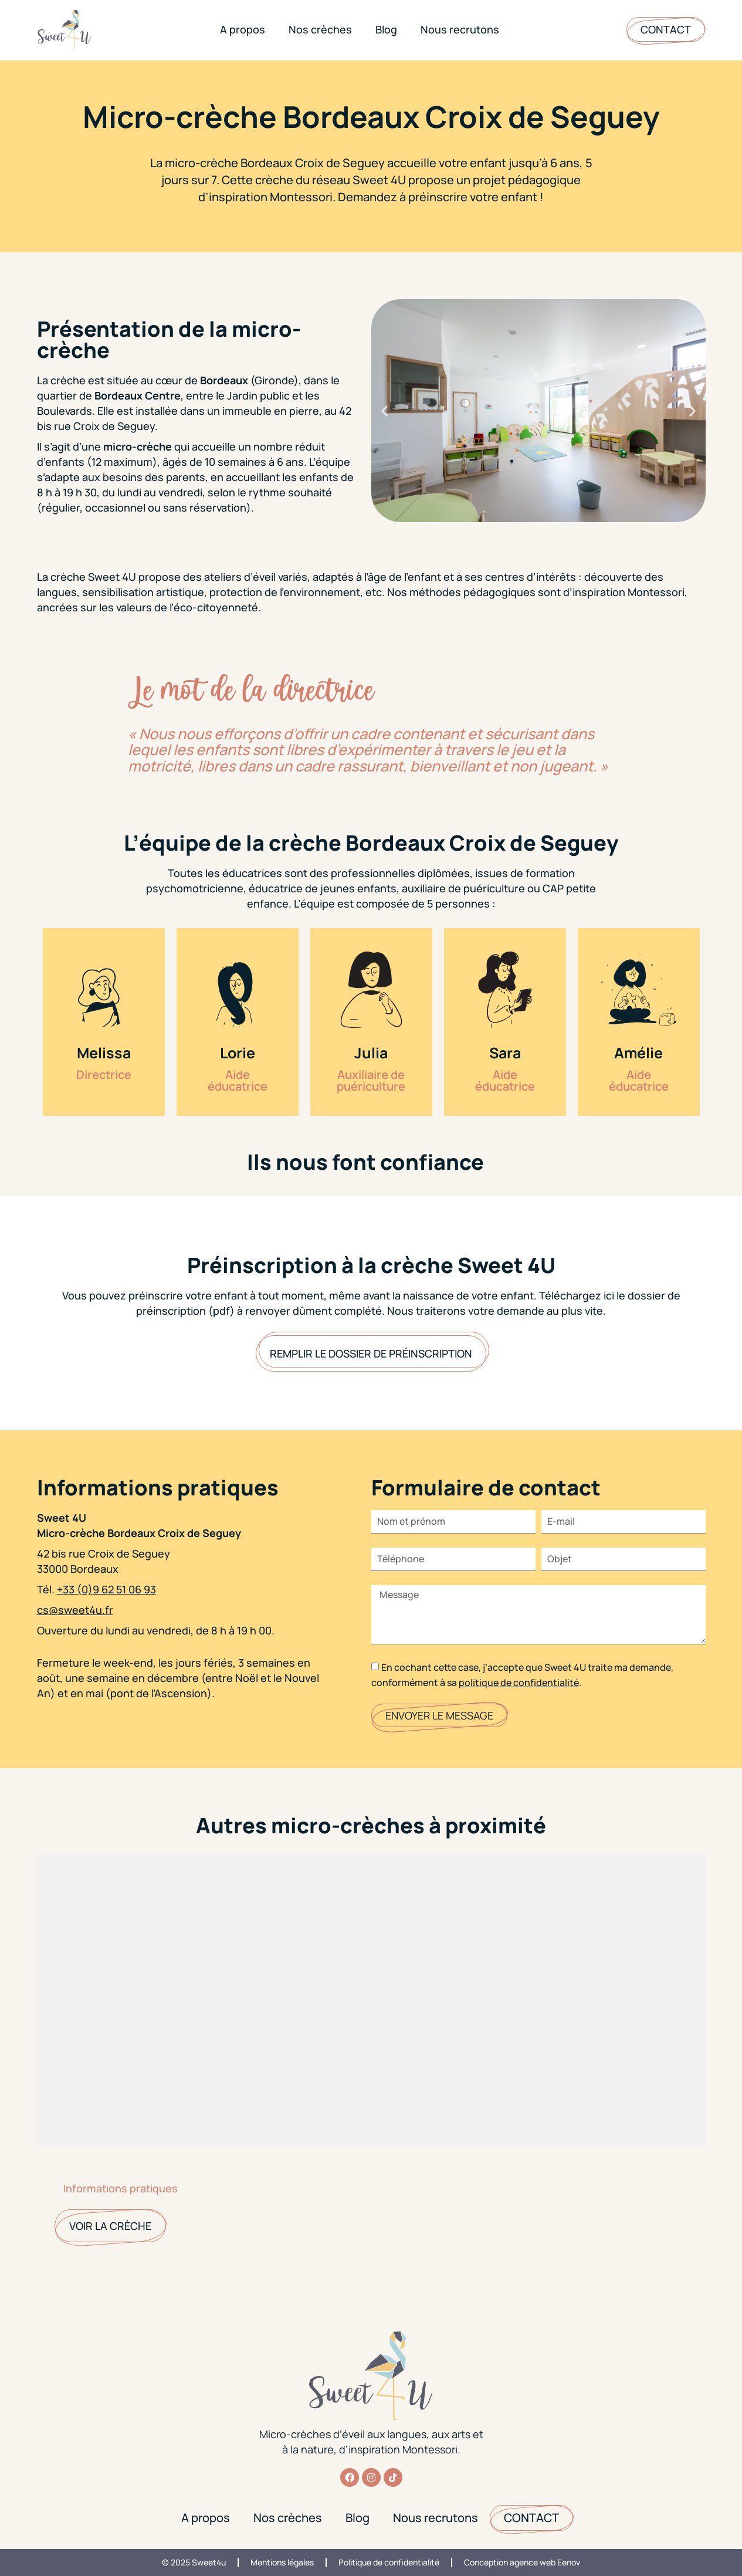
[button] (384, 410)
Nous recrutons (460, 29)
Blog (386, 29)
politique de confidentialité (519, 1682)
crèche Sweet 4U (93, 577)
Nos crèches (320, 29)
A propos (242, 29)
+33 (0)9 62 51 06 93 (106, 1589)
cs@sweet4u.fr (75, 1610)
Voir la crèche (110, 2226)
